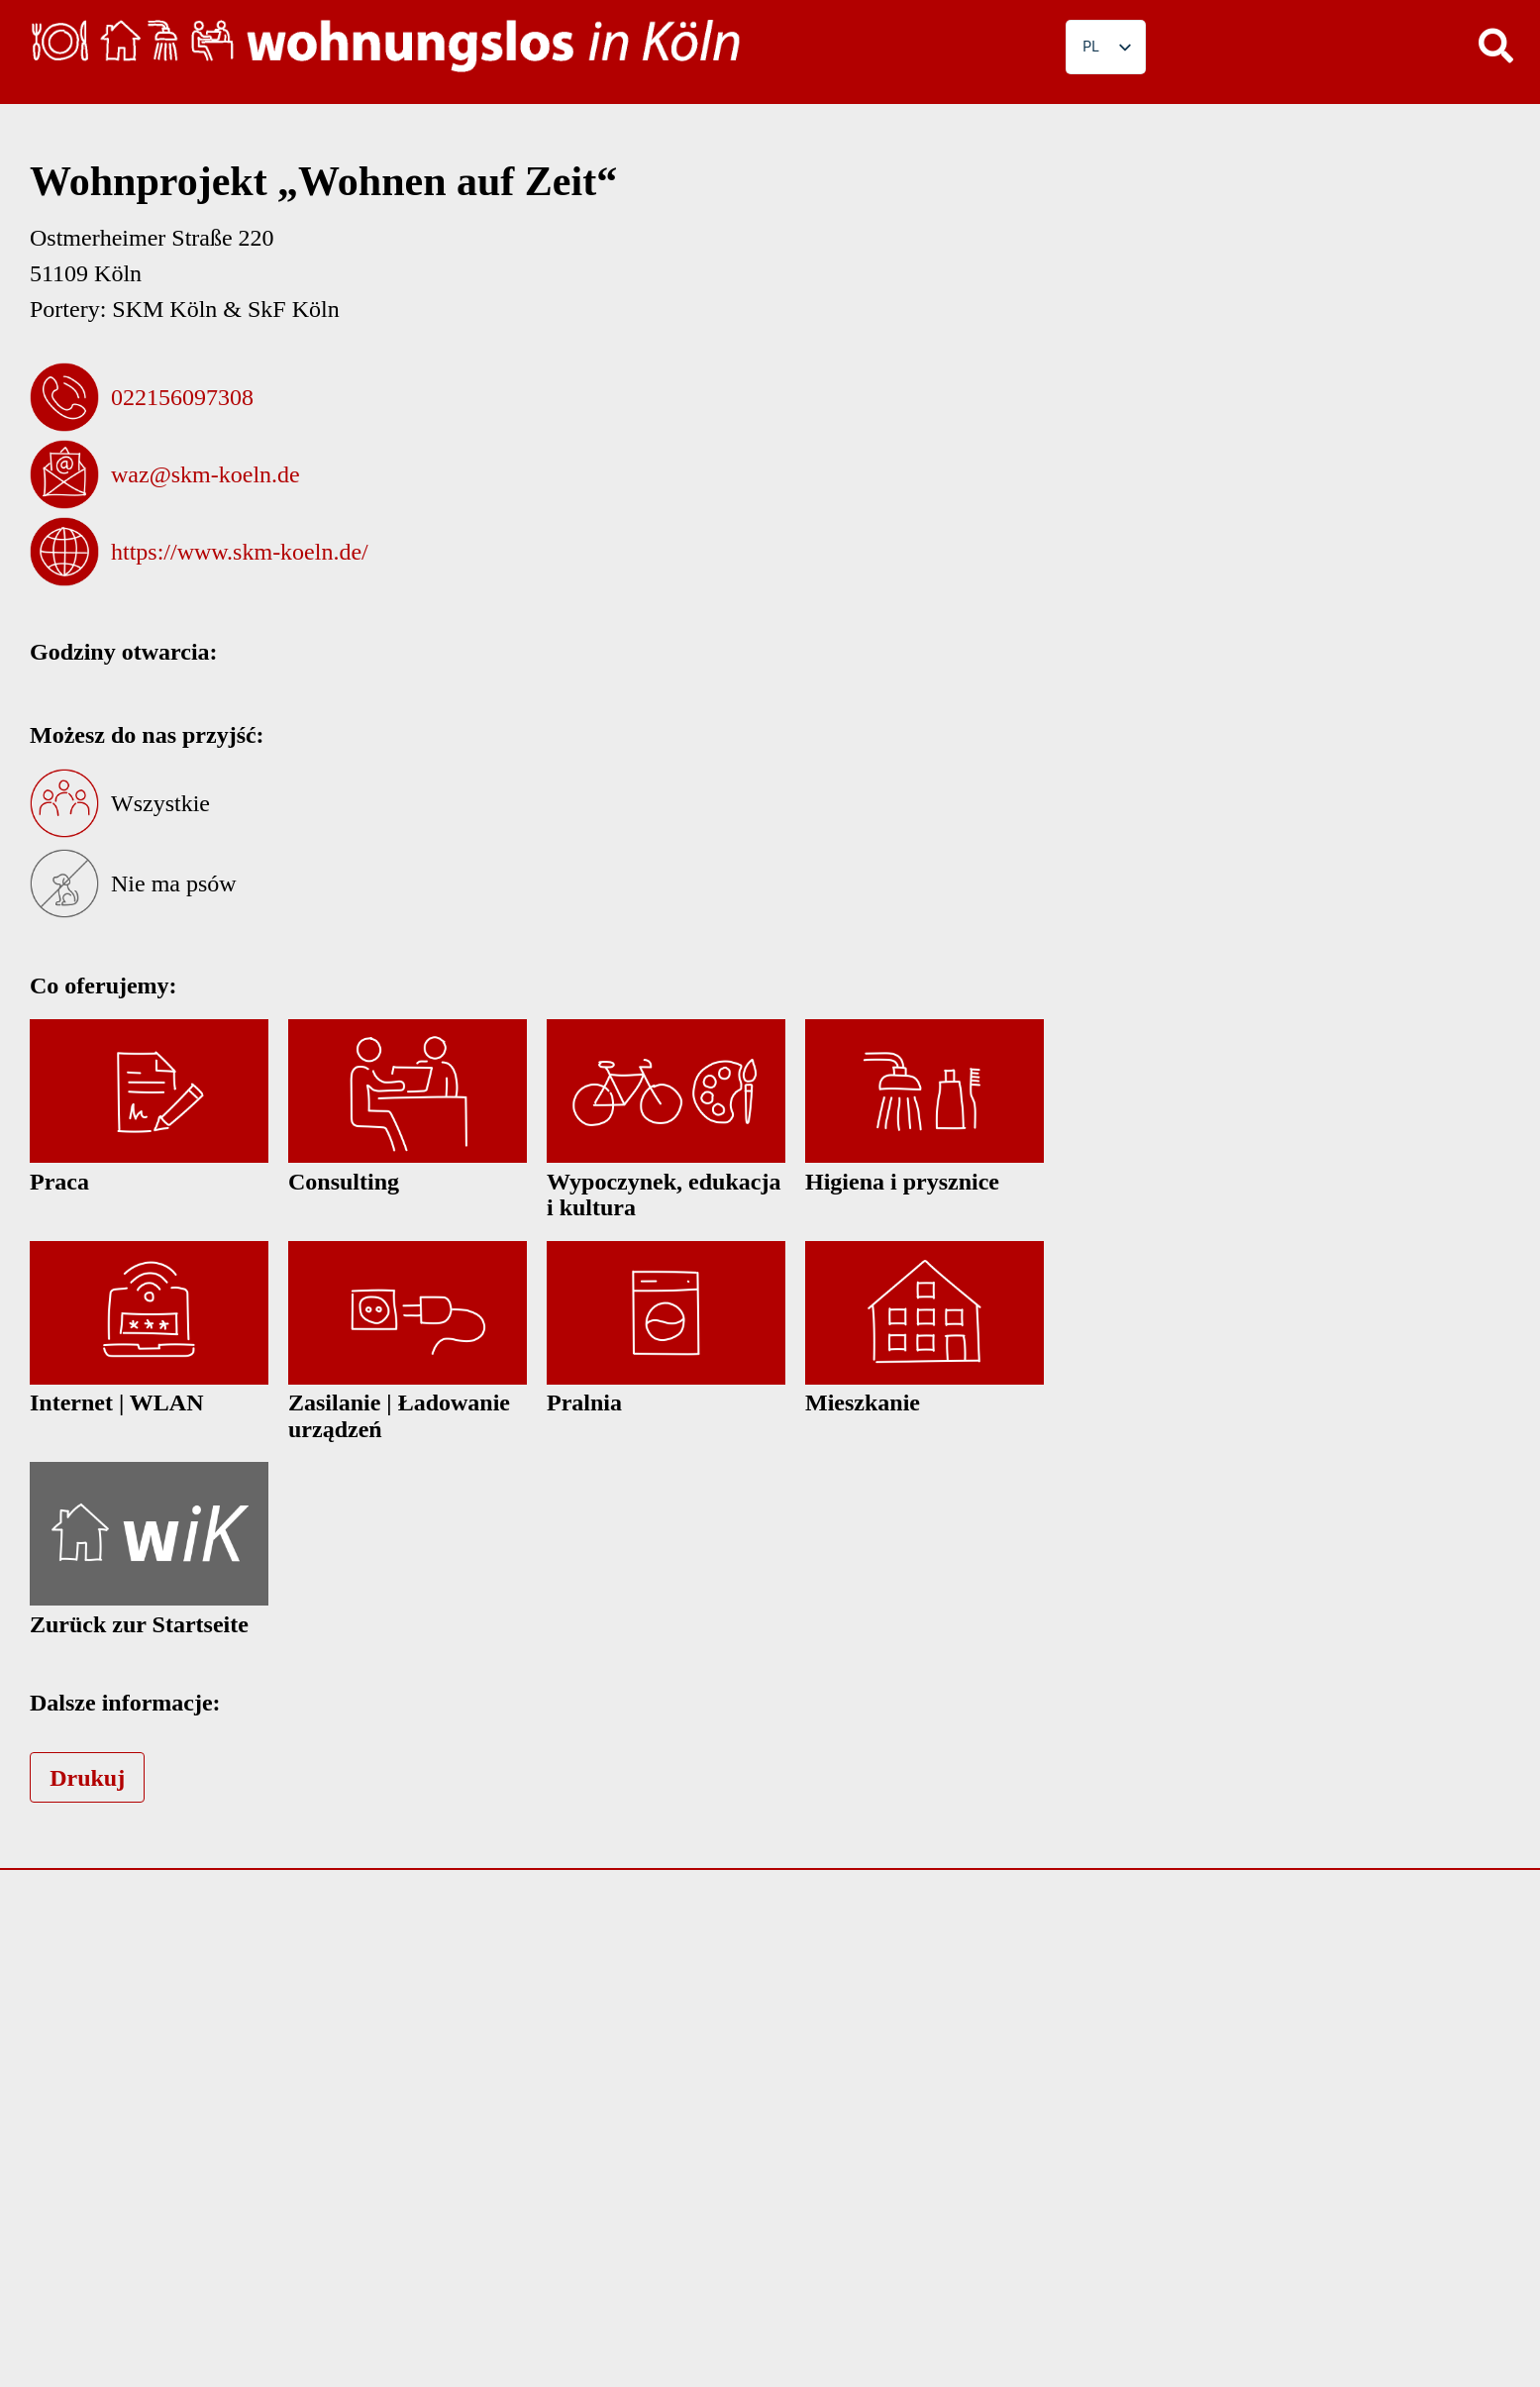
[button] (1495, 44)
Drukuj (87, 1778)
